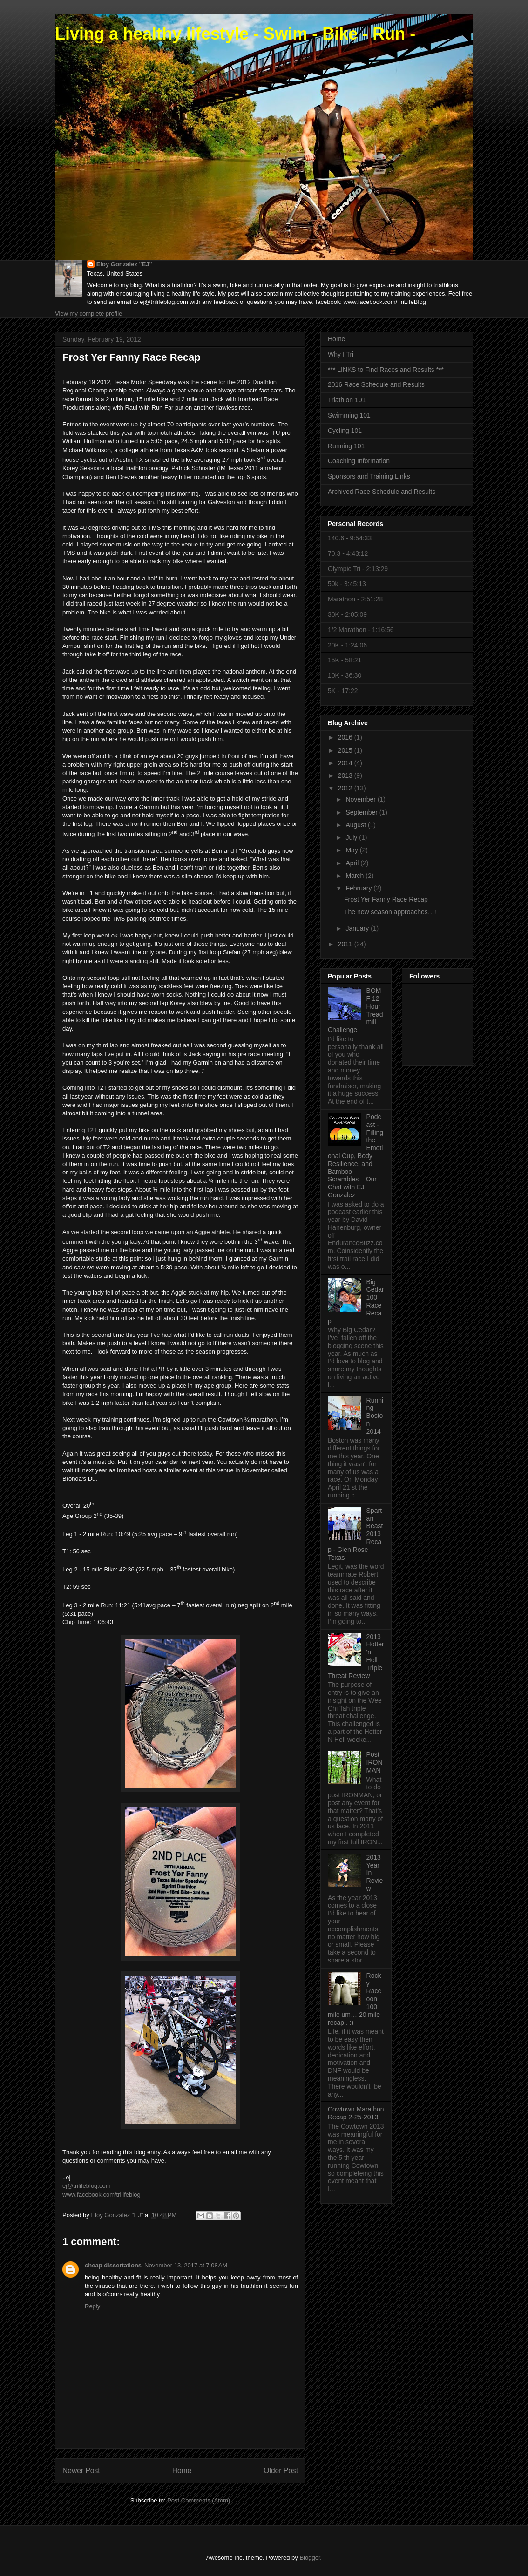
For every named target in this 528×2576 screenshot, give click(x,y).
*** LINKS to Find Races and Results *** (386, 369)
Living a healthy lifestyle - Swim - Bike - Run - (235, 33)
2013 (346, 775)
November (361, 799)
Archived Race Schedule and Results (381, 491)
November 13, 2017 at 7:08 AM (185, 2265)
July (352, 837)
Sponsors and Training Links (369, 476)
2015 (346, 750)
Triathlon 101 (347, 400)
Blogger (309, 2557)
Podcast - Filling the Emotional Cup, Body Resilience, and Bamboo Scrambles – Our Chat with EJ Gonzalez (355, 1156)
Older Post (281, 2471)
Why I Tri (340, 354)
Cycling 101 (345, 430)
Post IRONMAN (374, 1762)
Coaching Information (359, 461)
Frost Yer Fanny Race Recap (386, 899)
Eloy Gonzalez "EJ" (124, 264)
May (352, 850)
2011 (346, 944)
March (355, 875)
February (359, 888)
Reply (92, 2306)
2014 (346, 763)
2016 (346, 737)
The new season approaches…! (390, 912)
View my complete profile (88, 313)
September (362, 812)
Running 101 (346, 446)
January (358, 928)
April (352, 863)
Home (182, 2471)
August (356, 825)
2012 (346, 788)
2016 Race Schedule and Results (376, 384)
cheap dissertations (113, 2265)
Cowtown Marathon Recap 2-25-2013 (356, 2113)
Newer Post (81, 2471)
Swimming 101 (349, 415)
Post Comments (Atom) (198, 2500)
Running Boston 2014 (375, 1415)
